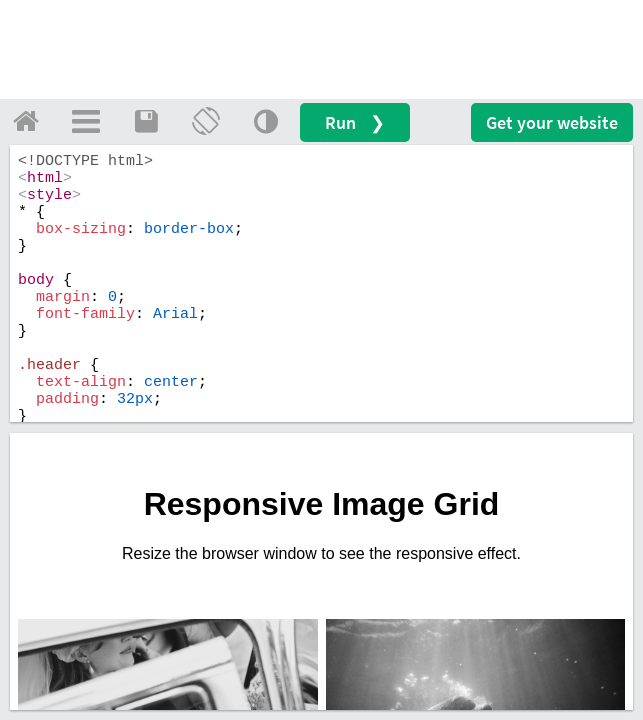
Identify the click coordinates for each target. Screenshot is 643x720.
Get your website (552, 122)
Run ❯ (355, 122)
